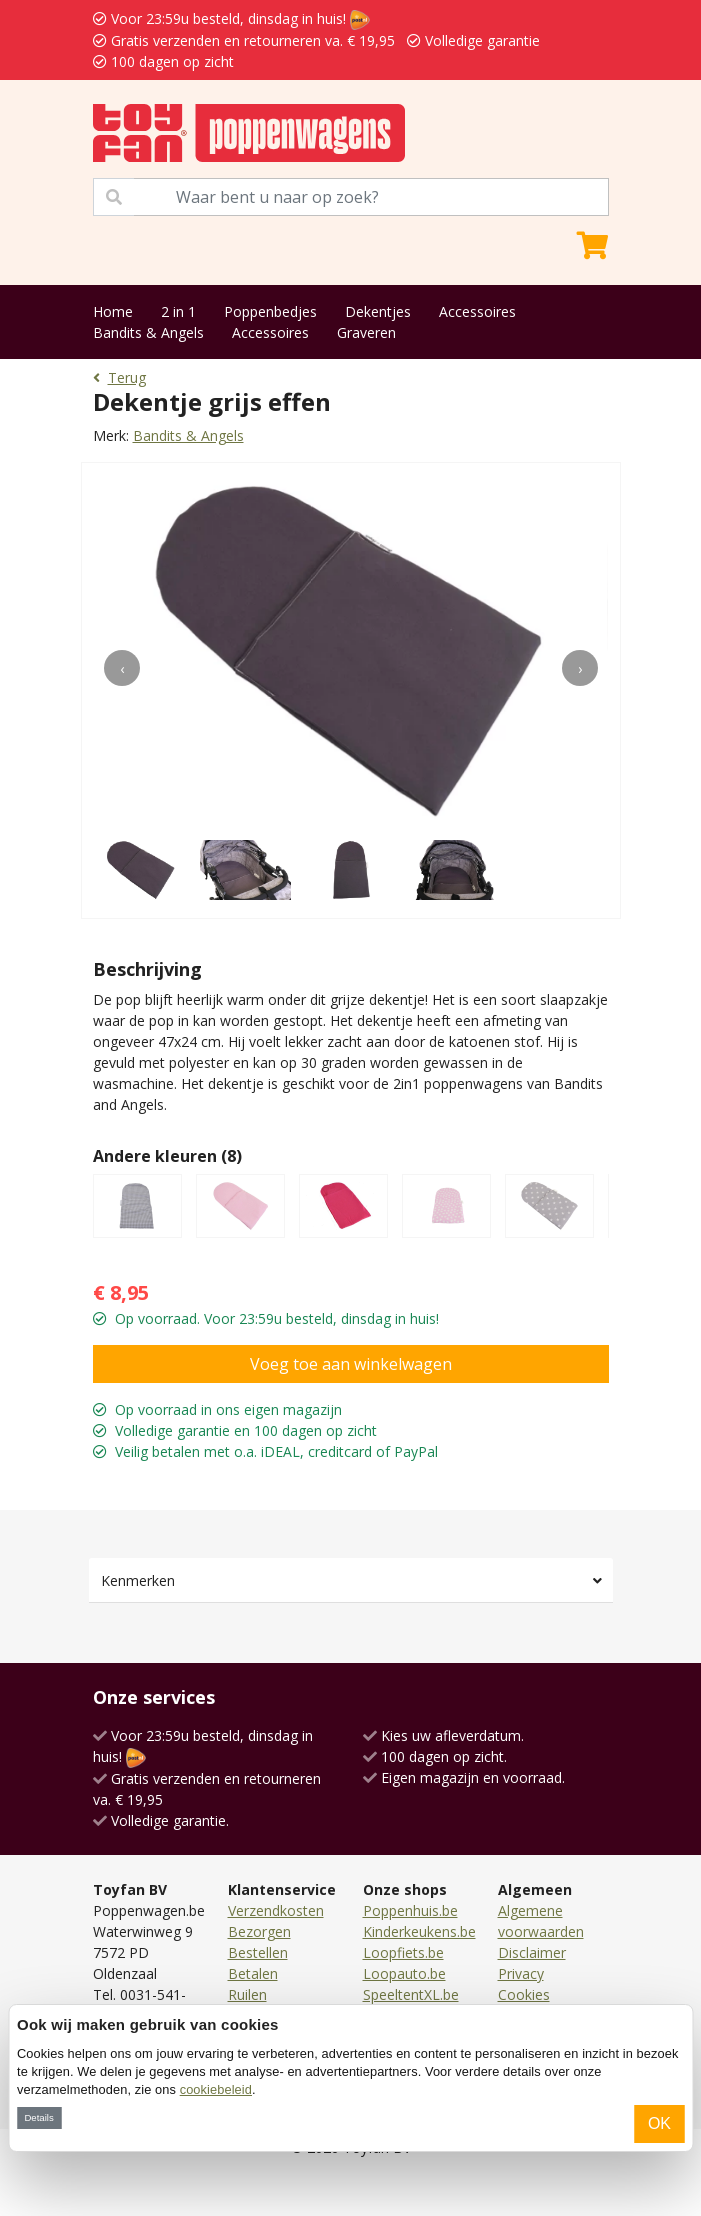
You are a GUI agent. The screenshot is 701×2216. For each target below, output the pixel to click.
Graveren (366, 332)
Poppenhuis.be (410, 1910)
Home (113, 311)
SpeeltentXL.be (411, 1994)
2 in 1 (178, 311)
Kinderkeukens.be (419, 1931)
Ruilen (247, 1994)
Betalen (253, 1973)
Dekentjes (378, 311)
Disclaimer (532, 1952)
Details (38, 2117)
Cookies (524, 1994)
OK (659, 2123)
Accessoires (477, 311)
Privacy (521, 1973)
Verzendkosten (276, 1910)
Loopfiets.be (403, 1952)
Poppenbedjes (270, 311)
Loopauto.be (404, 1973)
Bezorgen (259, 1931)
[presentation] (122, 668)
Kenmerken (138, 1580)
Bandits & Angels (148, 332)
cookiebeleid (216, 2089)
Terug (119, 377)
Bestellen (258, 1952)
